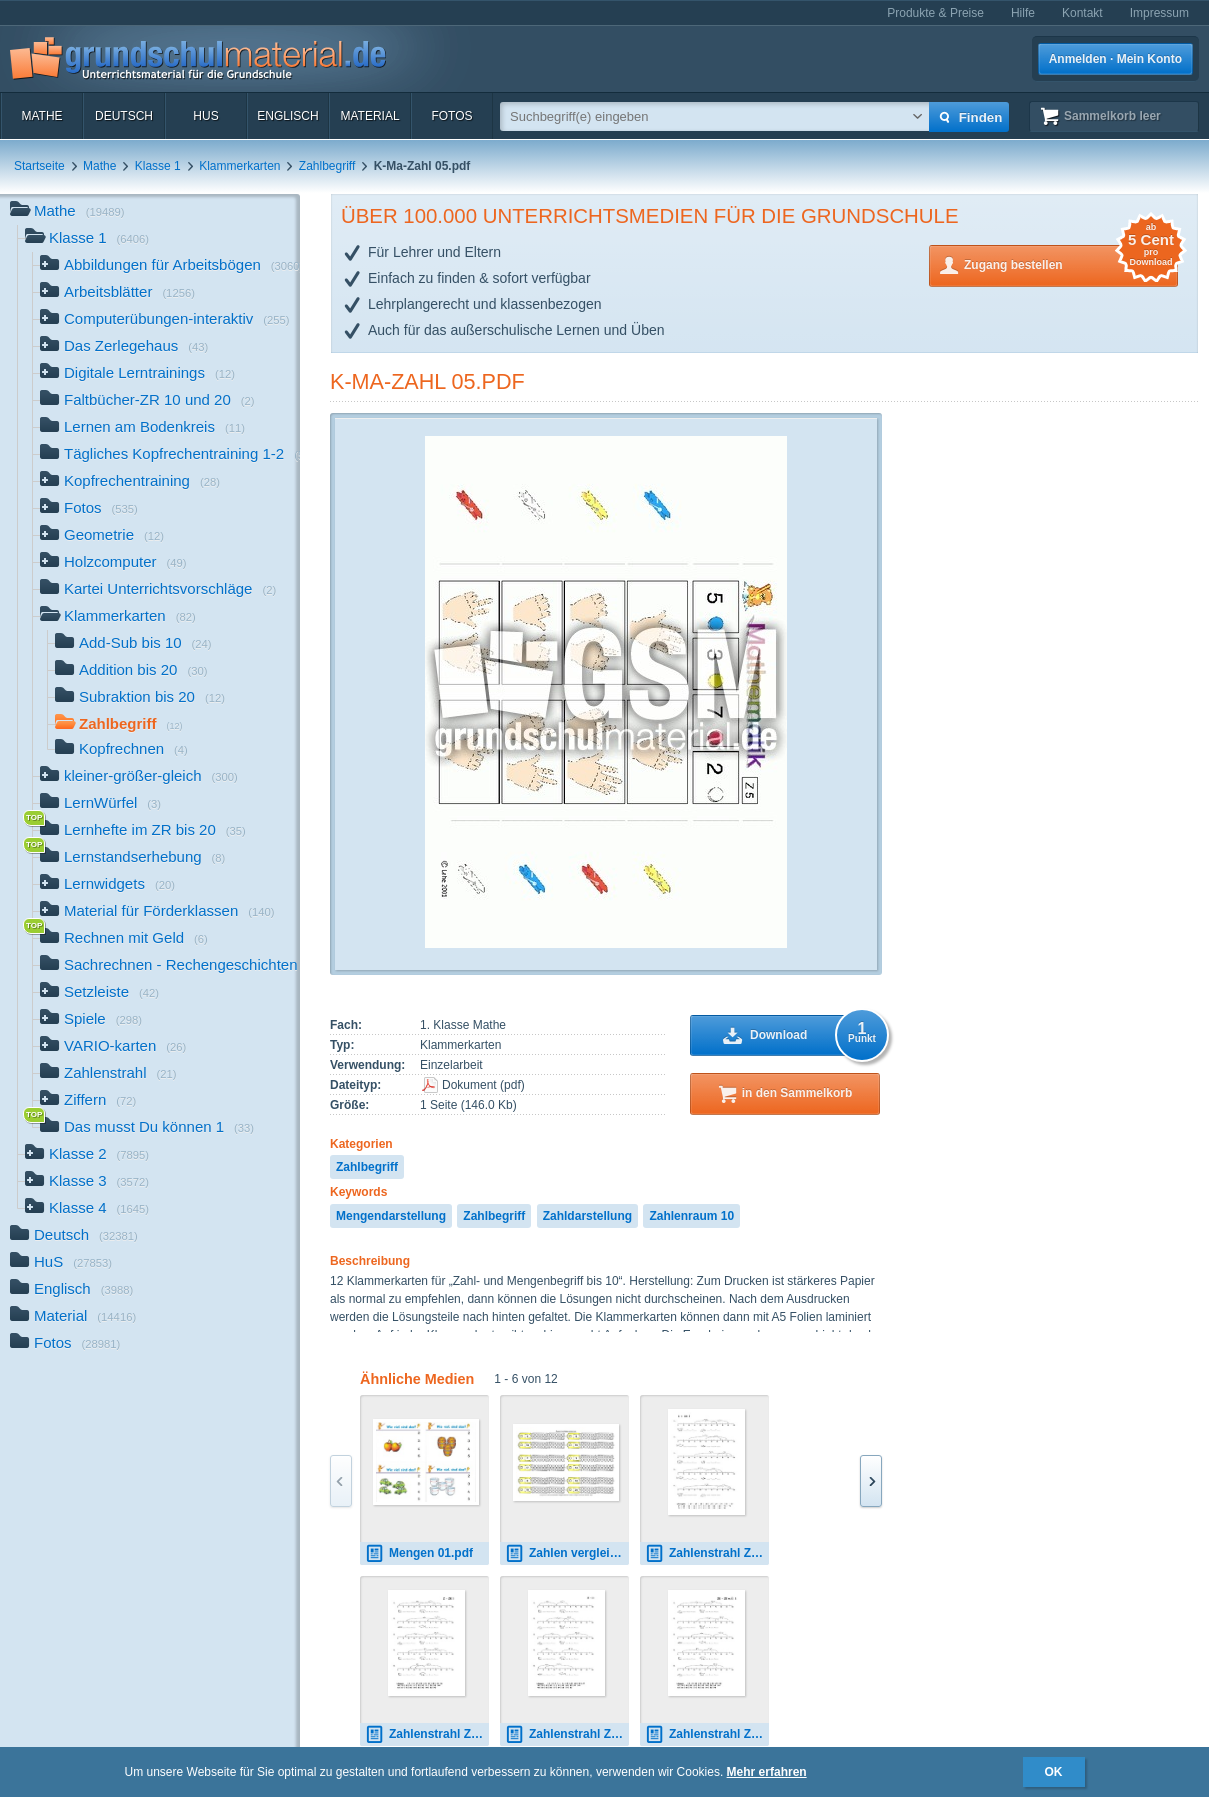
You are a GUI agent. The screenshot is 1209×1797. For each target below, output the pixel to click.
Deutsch (124, 116)
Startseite (39, 166)
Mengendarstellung (391, 1216)
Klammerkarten (239, 166)
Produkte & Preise (935, 13)
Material (369, 116)
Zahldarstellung (587, 1216)
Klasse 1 (158, 166)
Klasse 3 (87, 1182)
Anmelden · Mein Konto (1115, 59)
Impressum (1159, 13)
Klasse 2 (87, 1155)
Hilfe (1023, 13)
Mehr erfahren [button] (767, 1772)
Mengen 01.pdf (419, 1553)
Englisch (287, 116)
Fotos (451, 116)
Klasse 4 (87, 1209)
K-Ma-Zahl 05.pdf (427, 381)
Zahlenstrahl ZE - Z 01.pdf (567, 1734)
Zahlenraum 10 (691, 1216)
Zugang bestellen (1071, 263)
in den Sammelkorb (797, 1093)
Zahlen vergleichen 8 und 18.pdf (567, 1553)
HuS (205, 116)
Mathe (41, 116)
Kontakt (1082, 13)
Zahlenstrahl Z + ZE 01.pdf (707, 1553)
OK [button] (1054, 1772)
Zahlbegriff (327, 166)
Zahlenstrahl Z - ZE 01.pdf (427, 1734)
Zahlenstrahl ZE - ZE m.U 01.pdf (707, 1734)
